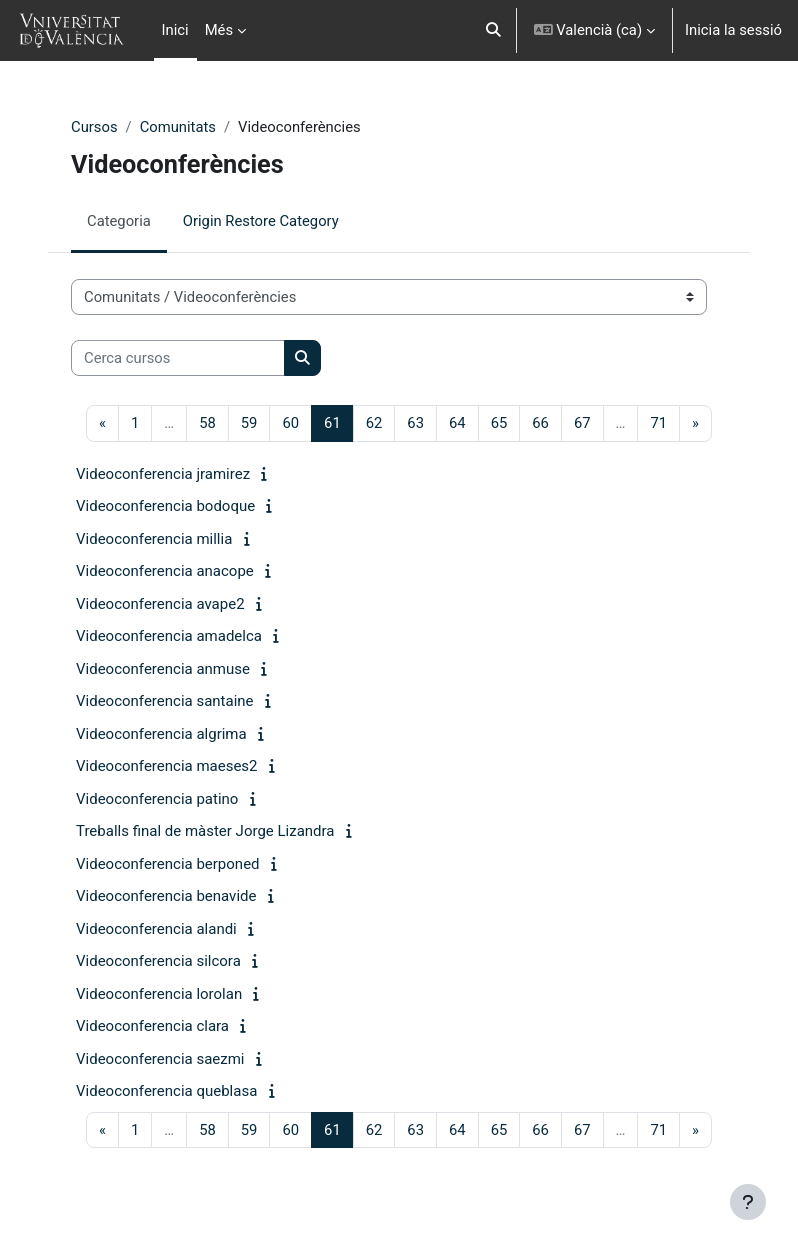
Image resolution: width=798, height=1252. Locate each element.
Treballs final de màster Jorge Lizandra (205, 831)
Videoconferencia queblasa (166, 1091)
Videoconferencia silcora (158, 961)
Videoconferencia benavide (166, 896)
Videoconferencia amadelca (169, 636)
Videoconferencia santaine (165, 701)
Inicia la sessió (733, 30)
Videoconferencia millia (154, 539)
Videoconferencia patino (157, 799)
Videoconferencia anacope (165, 571)
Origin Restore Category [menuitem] (261, 221)
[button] (493, 30)
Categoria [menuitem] (119, 221)
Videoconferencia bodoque (165, 506)
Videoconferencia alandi (156, 929)
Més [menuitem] (219, 30)
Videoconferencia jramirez (163, 474)
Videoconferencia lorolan (159, 994)
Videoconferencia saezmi (160, 1059)
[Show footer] (748, 1202)
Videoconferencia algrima (161, 734)
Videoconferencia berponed (168, 864)
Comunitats (178, 127)
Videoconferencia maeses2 (167, 766)
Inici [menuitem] (175, 30)
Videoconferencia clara (152, 1026)
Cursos (94, 127)
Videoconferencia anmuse (163, 669)
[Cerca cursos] (178, 358)
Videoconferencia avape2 (160, 604)
